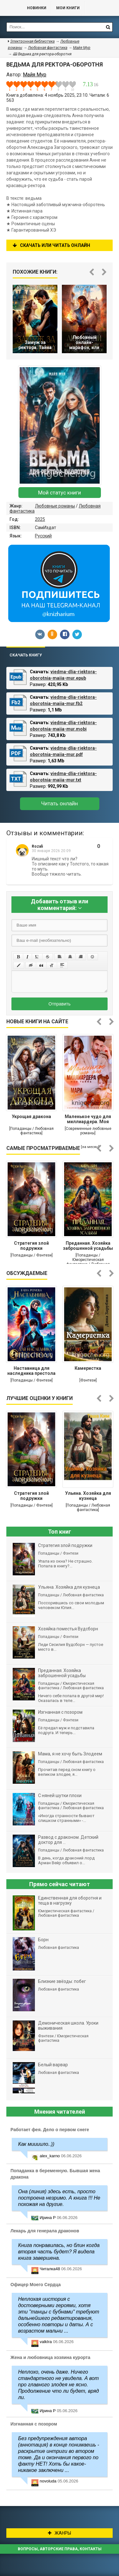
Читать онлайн (59, 804)
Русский (43, 535)
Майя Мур (81, 48)
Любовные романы (55, 505)
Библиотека (10, 8)
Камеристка (88, 1368)
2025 (40, 519)
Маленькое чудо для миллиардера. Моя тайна (88, 1119)
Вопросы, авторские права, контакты (60, 2549)
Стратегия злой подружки (31, 1246)
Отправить (59, 1003)
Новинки (36, 8)
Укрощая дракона (31, 1116)
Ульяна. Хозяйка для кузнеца (88, 1496)
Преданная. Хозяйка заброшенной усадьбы (88, 1246)
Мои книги (68, 8)
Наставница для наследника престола (31, 1371)
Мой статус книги (59, 492)
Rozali (37, 846)
